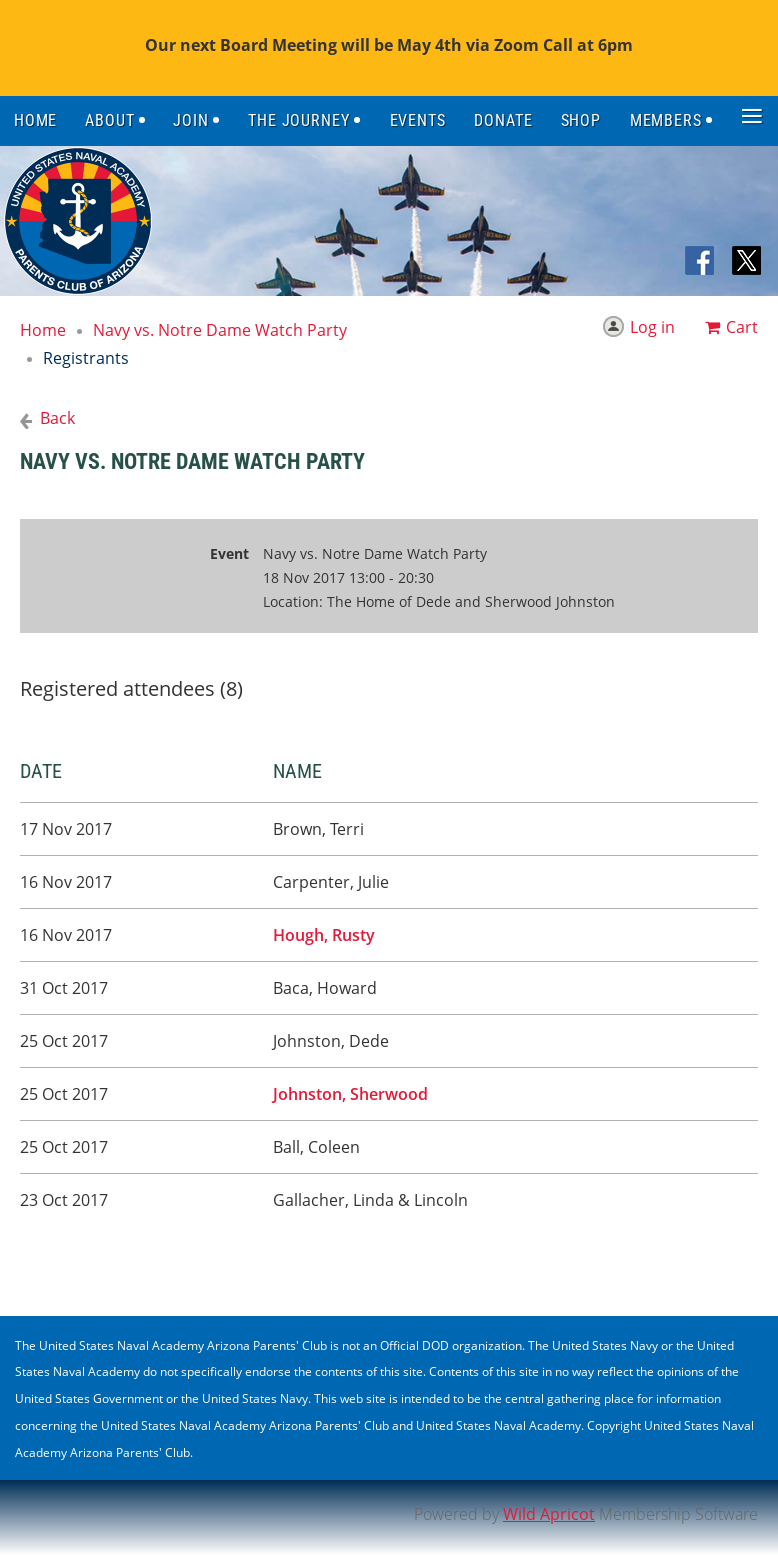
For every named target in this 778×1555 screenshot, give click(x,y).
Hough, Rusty (324, 935)
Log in (652, 327)
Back (57, 418)
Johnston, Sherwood (350, 1094)
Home (43, 330)
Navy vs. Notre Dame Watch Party (220, 330)
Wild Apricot (549, 1514)
